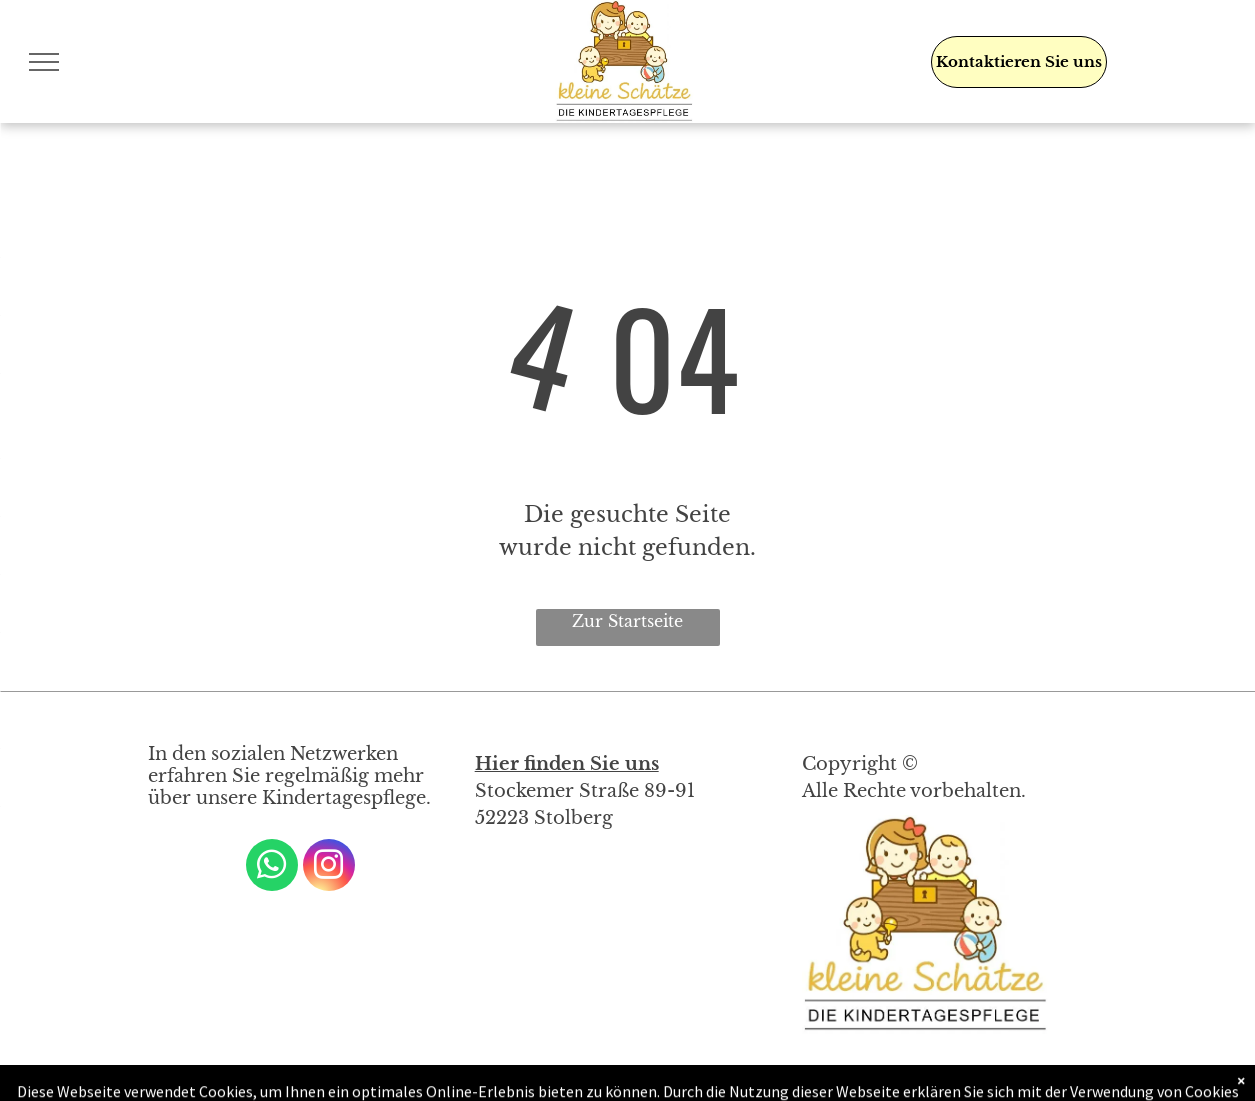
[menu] (44, 62)
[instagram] (329, 867)
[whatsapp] (272, 867)
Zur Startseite (627, 621)
